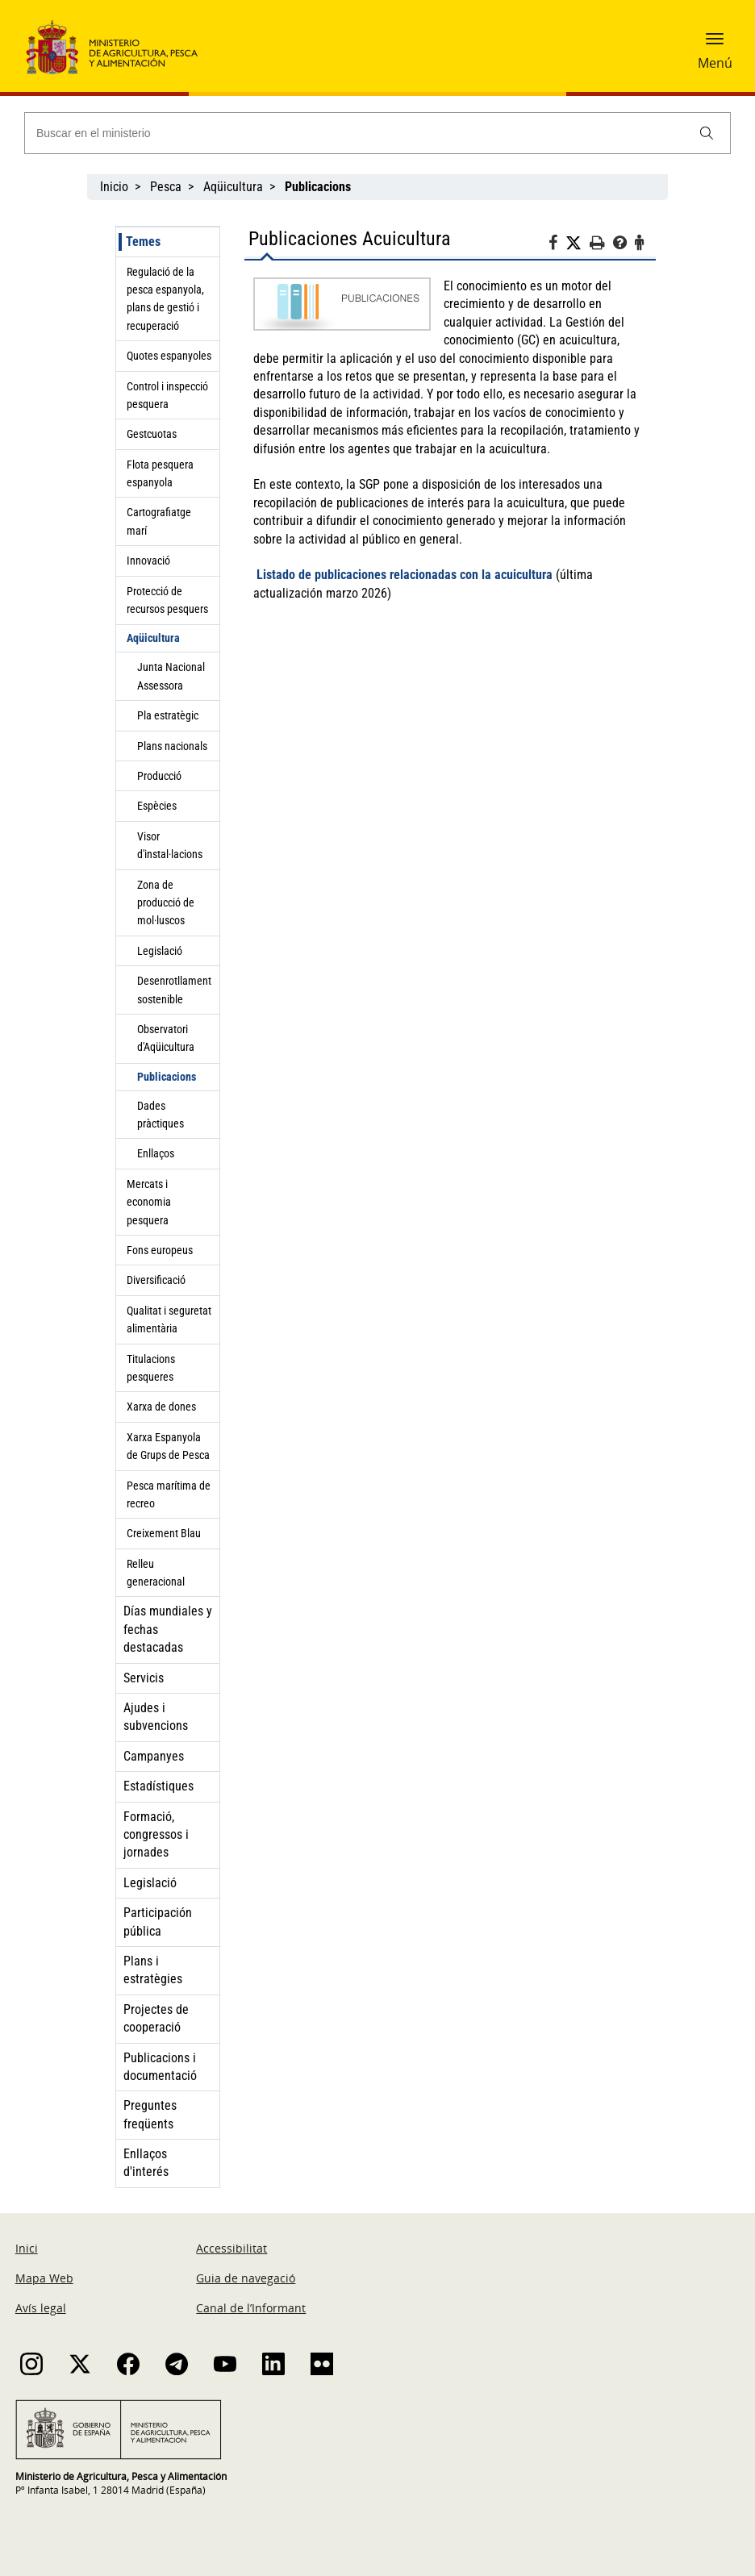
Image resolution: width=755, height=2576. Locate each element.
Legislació (159, 950)
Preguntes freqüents (150, 2114)
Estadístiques (158, 1786)
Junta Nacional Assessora (171, 676)
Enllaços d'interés (146, 2162)
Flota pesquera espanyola (160, 473)
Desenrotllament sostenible (174, 989)
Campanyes (153, 1756)
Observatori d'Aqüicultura (165, 1038)
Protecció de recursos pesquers (167, 600)
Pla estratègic (167, 715)
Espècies (157, 805)
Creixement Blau (164, 1533)
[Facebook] (557, 245)
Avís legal (40, 2307)
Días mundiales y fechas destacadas (167, 1629)
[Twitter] (577, 243)
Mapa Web (44, 2278)
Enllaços (155, 1153)
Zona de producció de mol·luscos (165, 902)
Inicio (114, 186)
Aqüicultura (233, 186)
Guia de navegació (245, 2278)
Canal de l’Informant (251, 2307)
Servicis (143, 1678)
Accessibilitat (231, 2248)
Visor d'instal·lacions (169, 845)
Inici (26, 2248)
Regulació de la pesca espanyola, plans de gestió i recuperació (165, 298)
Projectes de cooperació (156, 2018)
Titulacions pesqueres (151, 1368)
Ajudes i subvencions (155, 1716)
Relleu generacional (156, 1572)
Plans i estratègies (152, 1969)
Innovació (148, 560)
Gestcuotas (152, 433)
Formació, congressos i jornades (156, 1835)
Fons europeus (160, 1250)
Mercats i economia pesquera (149, 1202)
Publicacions (166, 1076)
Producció (159, 775)
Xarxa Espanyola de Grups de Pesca (168, 1446)
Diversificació (156, 1279)
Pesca (165, 186)
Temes (143, 241)
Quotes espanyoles (169, 355)
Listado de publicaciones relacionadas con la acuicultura (405, 574)
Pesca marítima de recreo (169, 1494)
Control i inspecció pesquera (167, 395)
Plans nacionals (172, 746)
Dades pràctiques (160, 1114)
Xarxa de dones (161, 1406)
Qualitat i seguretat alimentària (169, 1319)
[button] (714, 44)
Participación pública (157, 1921)
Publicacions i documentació (160, 2066)
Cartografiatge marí (159, 521)
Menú (715, 63)
